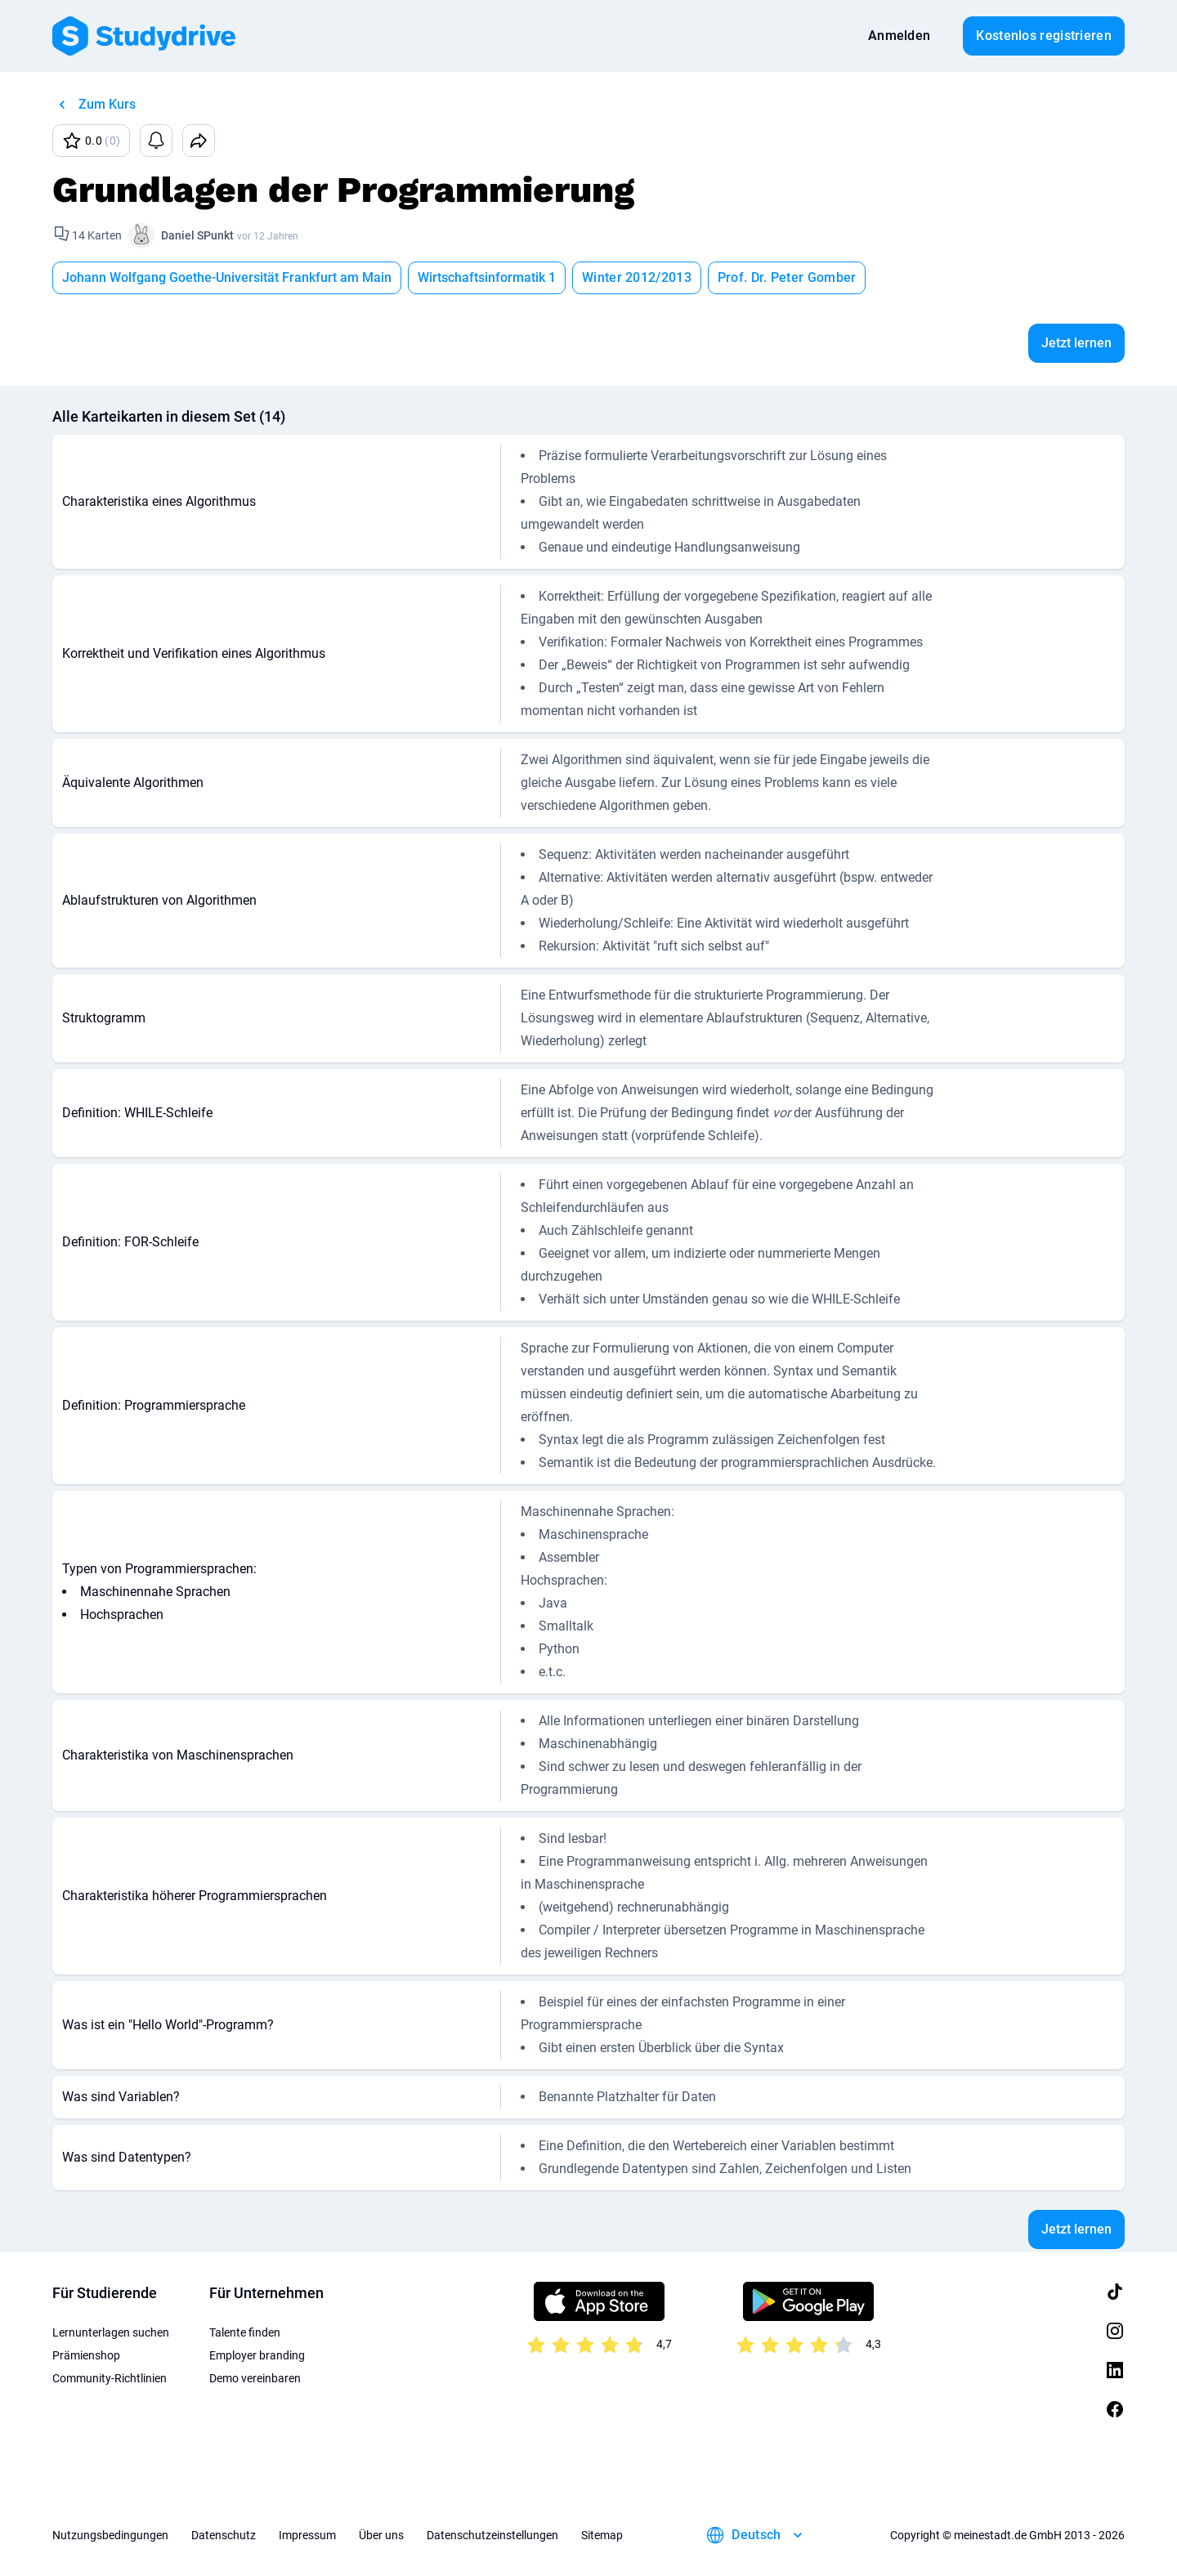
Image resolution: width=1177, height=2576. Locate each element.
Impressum (307, 2535)
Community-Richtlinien (109, 2378)
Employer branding (257, 2355)
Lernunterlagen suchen (110, 2332)
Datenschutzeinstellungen (492, 2535)
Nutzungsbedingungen (110, 2535)
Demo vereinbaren (255, 2378)
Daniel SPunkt (197, 235)
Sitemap (602, 2535)
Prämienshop (86, 2355)
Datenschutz (223, 2535)
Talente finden (244, 2332)
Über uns (381, 2535)
